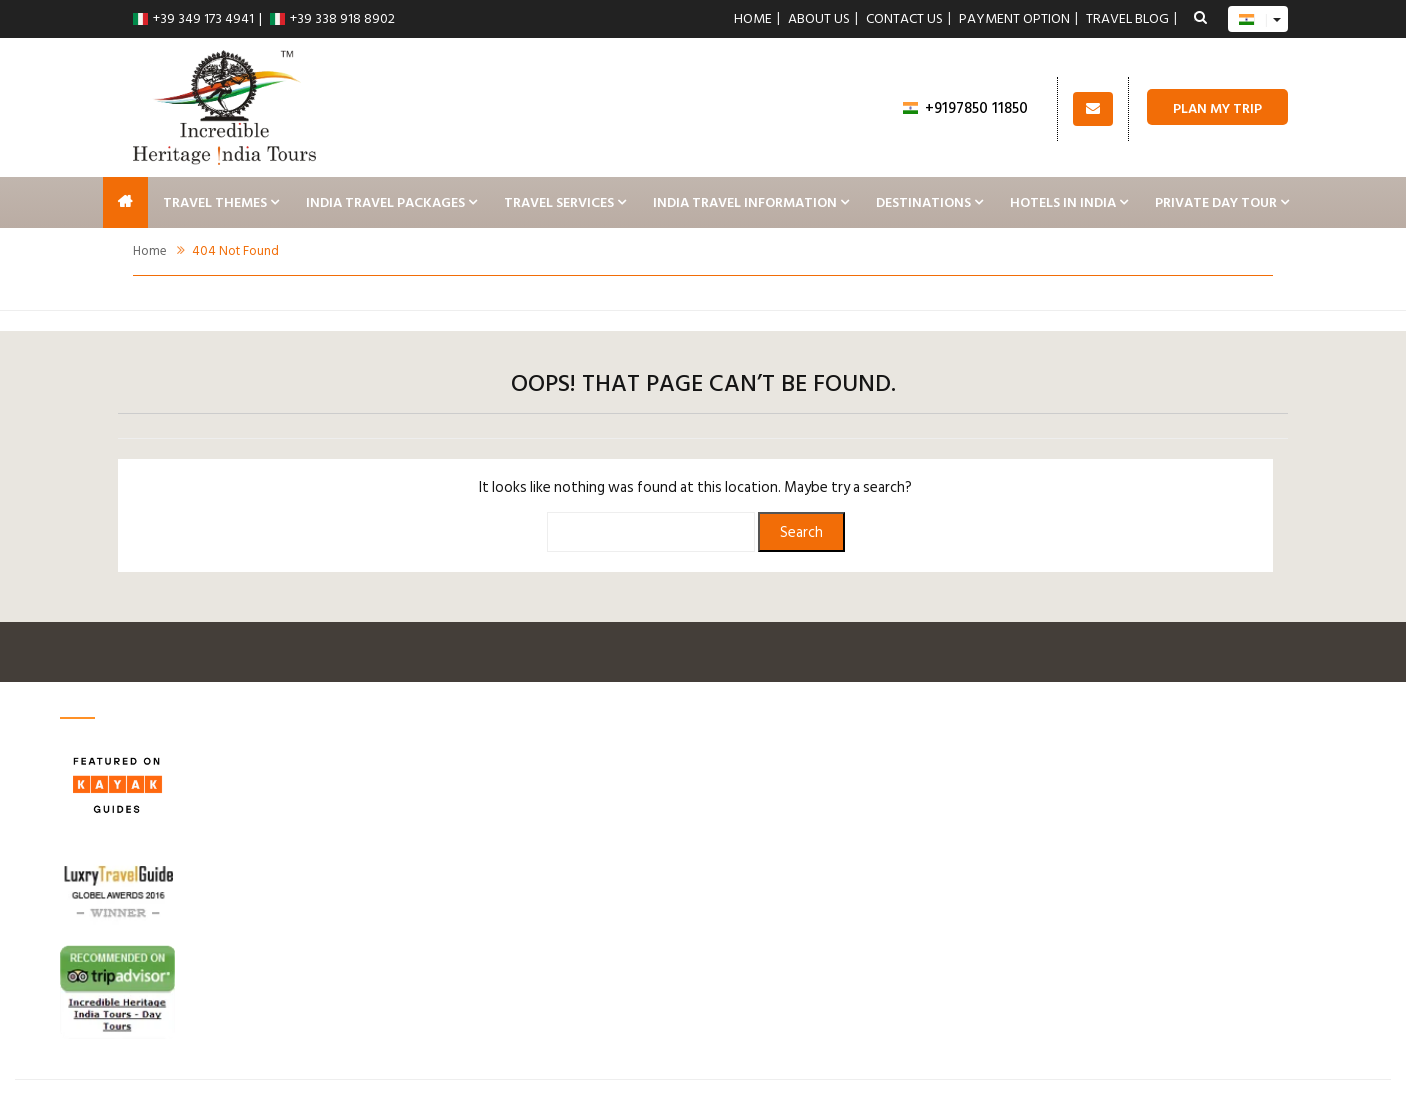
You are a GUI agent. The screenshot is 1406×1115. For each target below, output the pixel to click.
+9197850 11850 (965, 108)
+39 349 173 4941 (193, 18)
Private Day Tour (1216, 202)
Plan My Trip (1217, 108)
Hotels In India (1063, 202)
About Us (819, 19)
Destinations (923, 202)
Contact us (904, 19)
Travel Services (559, 202)
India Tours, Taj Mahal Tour (125, 202)
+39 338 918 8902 (332, 18)
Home (753, 19)
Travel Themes (215, 202)
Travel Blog (1127, 19)
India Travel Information (745, 202)
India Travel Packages (385, 202)
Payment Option (1014, 19)
